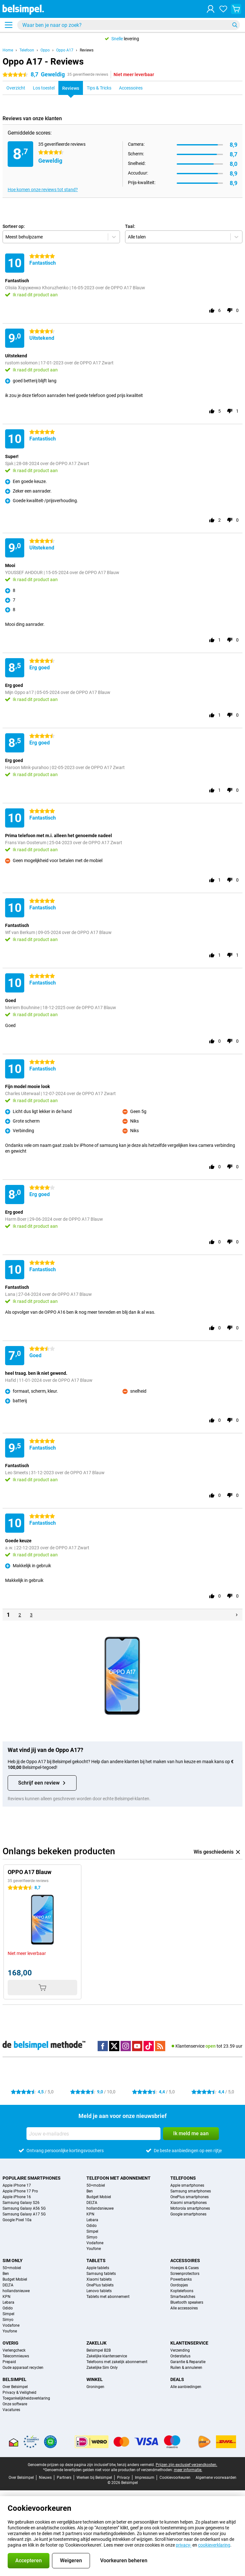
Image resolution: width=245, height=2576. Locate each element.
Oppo (45, 50)
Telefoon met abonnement (118, 2178)
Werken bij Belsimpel (94, 2477)
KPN (90, 2214)
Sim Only (13, 2260)
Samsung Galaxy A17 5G (24, 2214)
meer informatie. (188, 2470)
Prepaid (9, 2362)
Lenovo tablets (99, 2291)
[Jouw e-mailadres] (93, 2133)
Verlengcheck (14, 2350)
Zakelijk (96, 2343)
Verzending (180, 2350)
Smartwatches (182, 2296)
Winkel (94, 2379)
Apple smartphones (187, 2185)
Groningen (95, 2387)
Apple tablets (97, 2268)
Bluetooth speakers (186, 2302)
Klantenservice (189, 2343)
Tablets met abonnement (108, 2296)
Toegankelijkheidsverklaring (26, 2398)
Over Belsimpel (15, 2387)
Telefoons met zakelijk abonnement (116, 2362)
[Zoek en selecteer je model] (128, 25)
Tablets (96, 2260)
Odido (91, 2225)
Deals (177, 2379)
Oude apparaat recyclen (23, 2367)
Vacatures (11, 2410)
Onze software (15, 2404)
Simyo (91, 2237)
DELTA (91, 2202)
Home (8, 50)
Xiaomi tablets (99, 2279)
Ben (89, 2191)
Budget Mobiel (98, 2197)
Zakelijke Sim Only (102, 2367)
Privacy (123, 2477)
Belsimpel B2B (98, 2350)
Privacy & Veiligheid (19, 2392)
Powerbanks (181, 2279)
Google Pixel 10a (17, 2220)
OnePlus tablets (100, 2285)
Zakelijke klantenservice (106, 2356)
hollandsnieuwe (100, 2208)
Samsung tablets (101, 2273)
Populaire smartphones (32, 2178)
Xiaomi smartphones (188, 2202)
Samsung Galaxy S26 (21, 2202)
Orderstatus (180, 2356)
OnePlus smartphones (189, 2197)
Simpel (92, 2231)
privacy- (183, 2545)
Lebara (92, 2220)
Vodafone (94, 2243)
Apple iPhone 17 (17, 2185)
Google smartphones (188, 2214)
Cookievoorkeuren (175, 2477)
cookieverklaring (214, 2545)
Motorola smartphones (190, 2208)
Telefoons (183, 2178)
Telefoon (26, 50)
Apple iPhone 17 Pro (20, 2191)
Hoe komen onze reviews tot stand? (43, 189)
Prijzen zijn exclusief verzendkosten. (186, 2465)
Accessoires (185, 2260)
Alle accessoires (184, 2308)
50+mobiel (95, 2185)
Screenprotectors (184, 2273)
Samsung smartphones (190, 2191)
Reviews (86, 50)
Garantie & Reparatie (187, 2362)
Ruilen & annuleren (186, 2367)
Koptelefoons (181, 2291)
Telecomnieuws (16, 2356)
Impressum (144, 2477)
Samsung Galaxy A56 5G (24, 2208)
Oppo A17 (64, 50)
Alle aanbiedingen (185, 2387)
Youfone (93, 2248)
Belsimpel (14, 2379)
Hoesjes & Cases (184, 2268)
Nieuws (45, 2477)
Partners (64, 2477)
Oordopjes (179, 2285)
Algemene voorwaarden (216, 2477)
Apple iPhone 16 (17, 2197)
